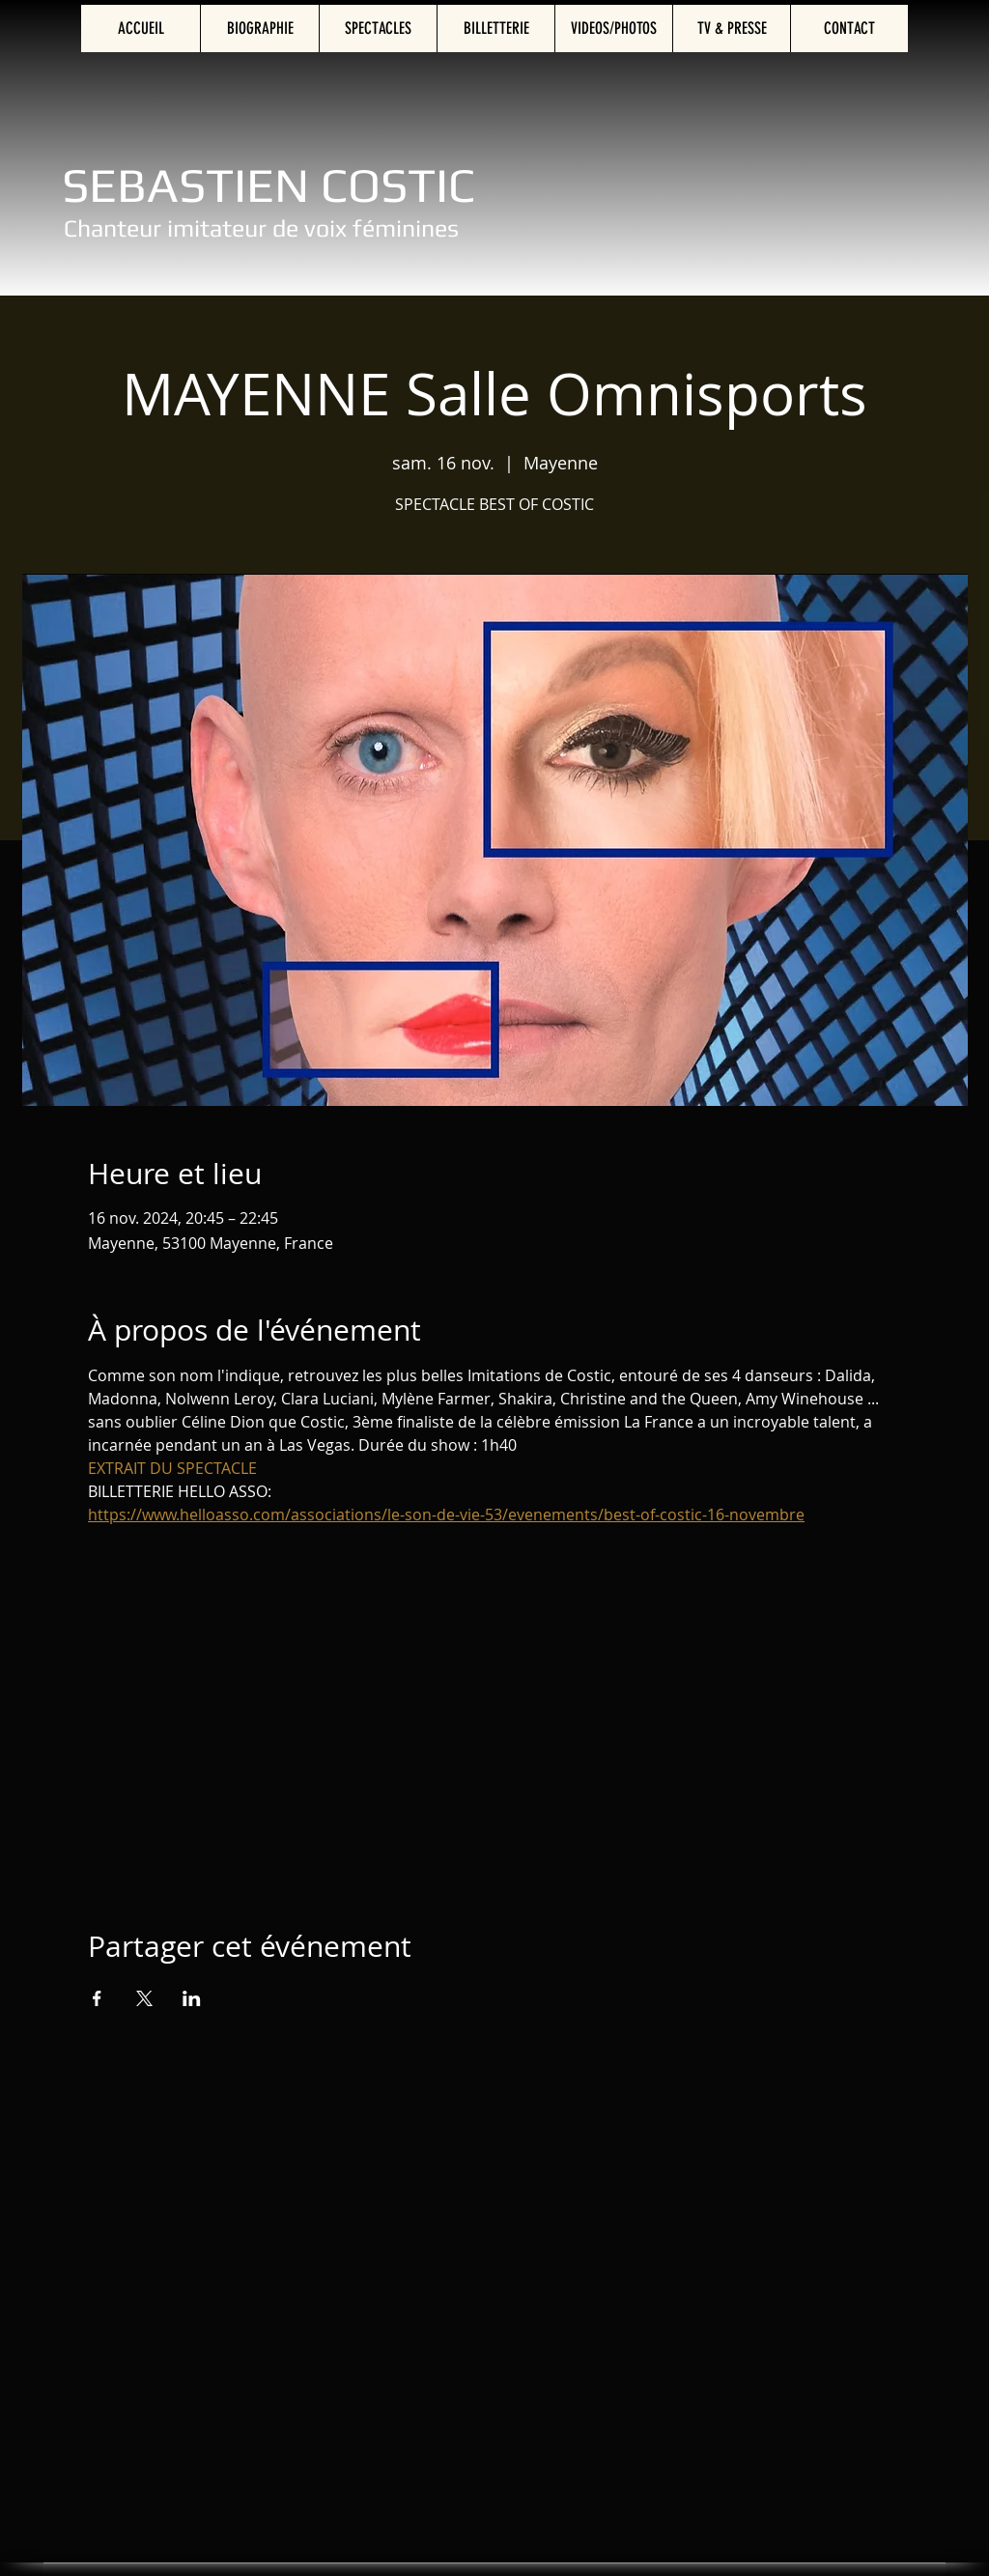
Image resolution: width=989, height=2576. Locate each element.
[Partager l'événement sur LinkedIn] (192, 1998)
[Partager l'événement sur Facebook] (97, 1998)
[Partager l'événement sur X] (144, 1998)
